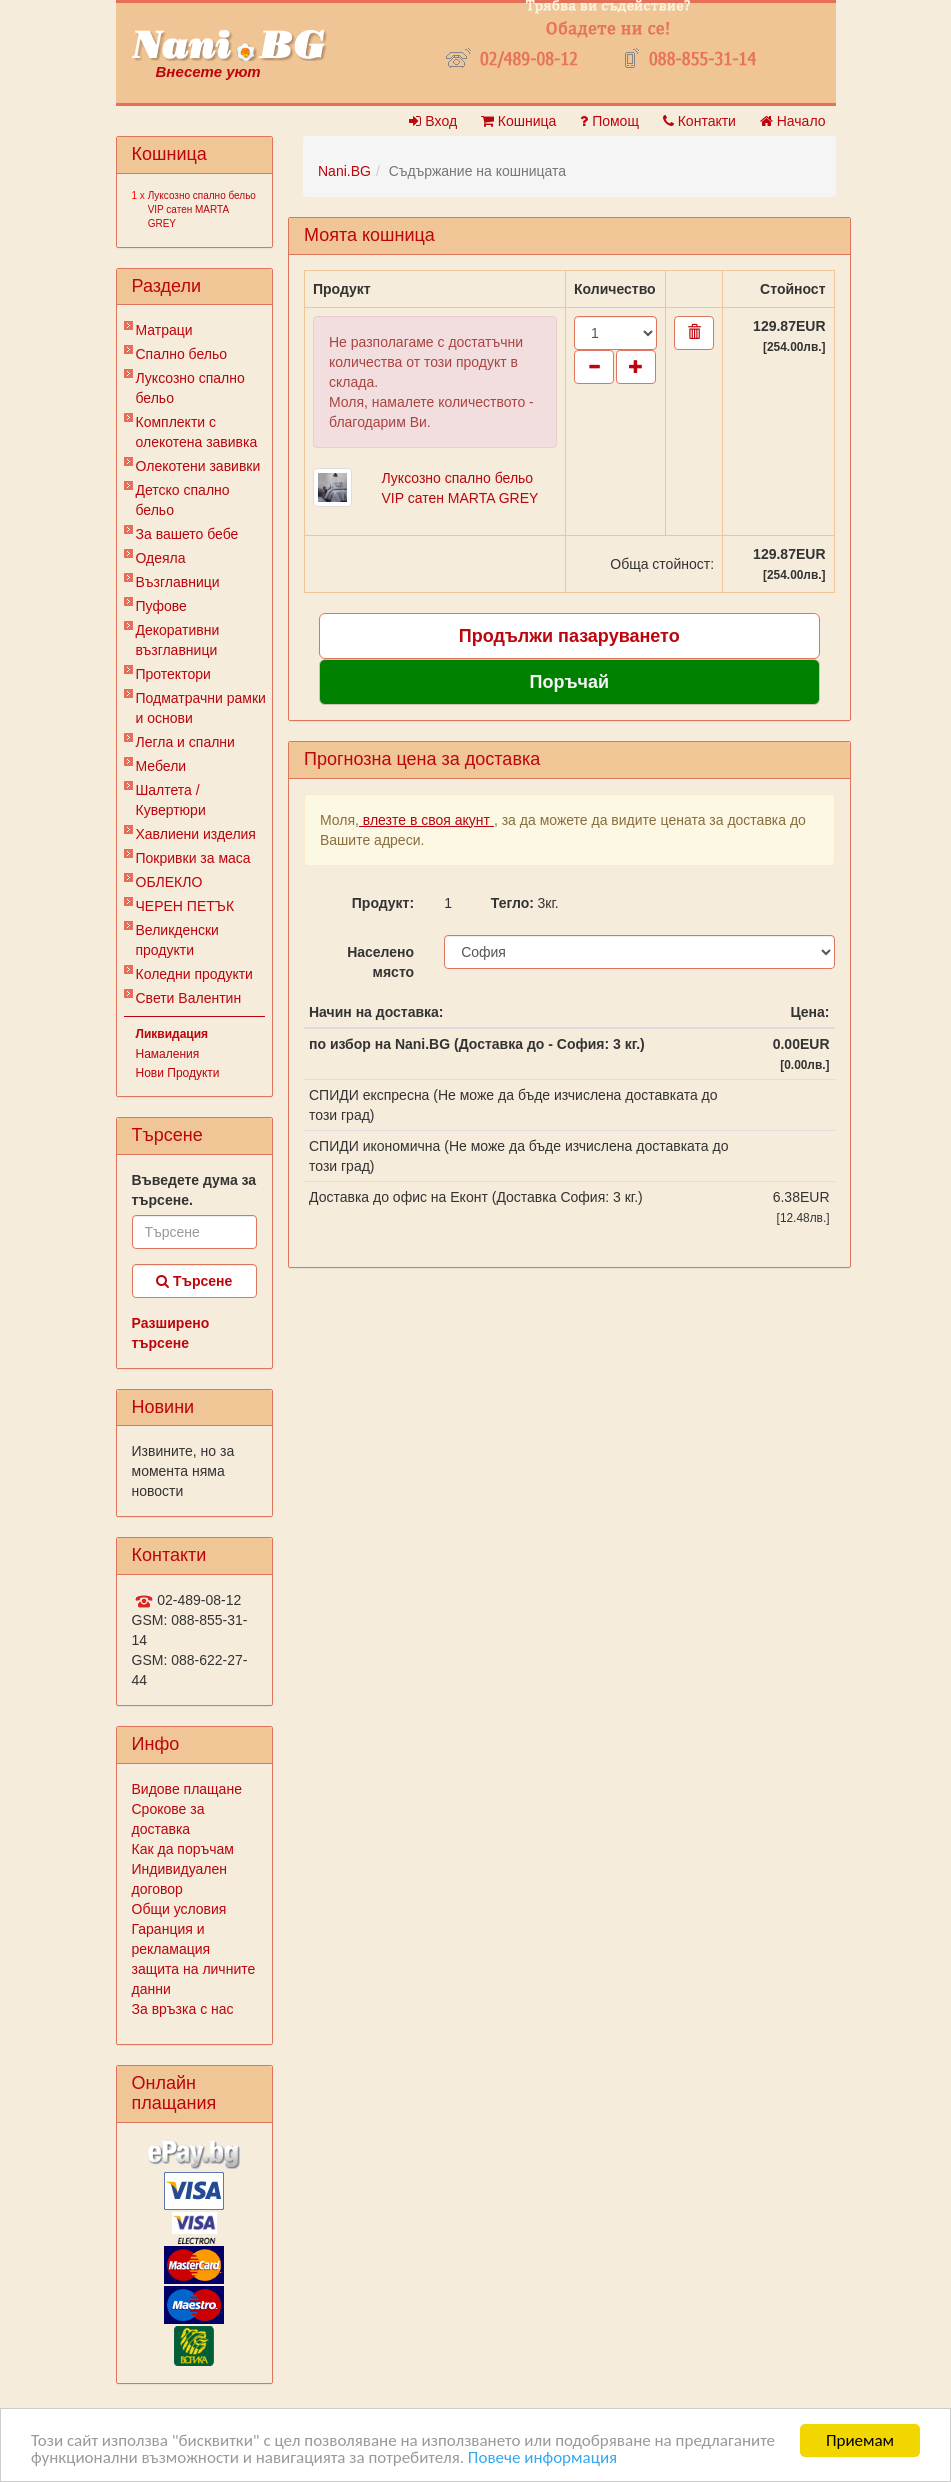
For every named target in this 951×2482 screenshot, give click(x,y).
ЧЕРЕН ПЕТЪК (185, 906)
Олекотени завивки (198, 466)
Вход (433, 121)
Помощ (609, 121)
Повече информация (542, 2457)
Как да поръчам (183, 1849)
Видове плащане (187, 1789)
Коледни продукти (194, 974)
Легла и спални (185, 742)
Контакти (699, 121)
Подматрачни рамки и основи (201, 708)
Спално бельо (182, 354)
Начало (793, 121)
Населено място (380, 962)
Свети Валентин (189, 998)
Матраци (164, 330)
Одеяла (161, 558)
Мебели (161, 766)
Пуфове (161, 606)
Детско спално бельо (183, 500)
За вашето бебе (187, 534)
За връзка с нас (183, 2009)
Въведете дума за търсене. (194, 1190)
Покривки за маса (193, 858)
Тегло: (507, 903)
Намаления (168, 1054)
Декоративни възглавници (178, 640)
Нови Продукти (178, 1073)
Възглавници (178, 582)
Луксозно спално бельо (190, 388)
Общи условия (179, 1909)
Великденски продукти (177, 940)
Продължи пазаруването (569, 636)
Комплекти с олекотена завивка (197, 432)
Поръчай (569, 682)
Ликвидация (172, 1034)
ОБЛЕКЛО (169, 882)
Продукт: (383, 903)
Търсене (194, 1281)
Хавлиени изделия (196, 834)
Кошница (518, 121)
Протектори (173, 674)
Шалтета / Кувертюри (171, 800)
